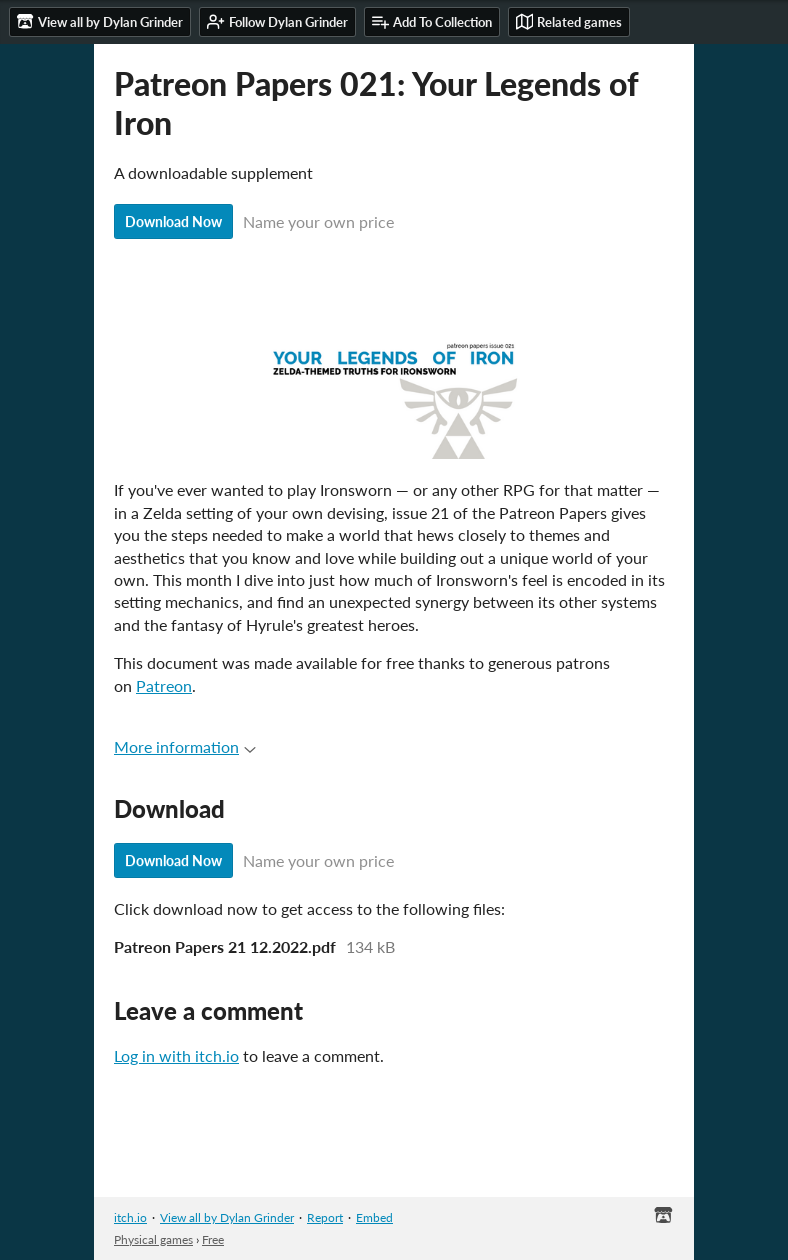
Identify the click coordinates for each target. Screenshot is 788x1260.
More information (185, 746)
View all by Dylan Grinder (227, 1217)
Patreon (164, 685)
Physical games (153, 1239)
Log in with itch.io (176, 1055)
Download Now (173, 221)
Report (325, 1217)
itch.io (130, 1217)
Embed (374, 1217)
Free (213, 1239)
